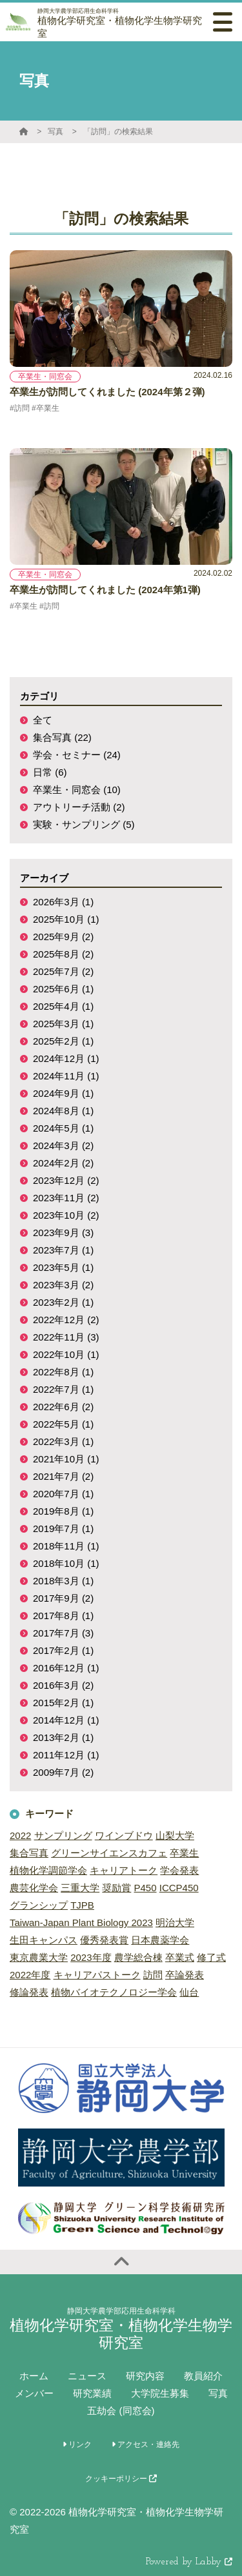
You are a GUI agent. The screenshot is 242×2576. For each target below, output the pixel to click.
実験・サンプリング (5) (84, 824)
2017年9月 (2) (63, 1598)
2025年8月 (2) (63, 954)
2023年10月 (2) (66, 1215)
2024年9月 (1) (63, 1093)
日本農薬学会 (160, 1939)
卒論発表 (184, 1974)
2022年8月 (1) (63, 1371)
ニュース (87, 2375)
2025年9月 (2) (63, 936)
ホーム (33, 2375)
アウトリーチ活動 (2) (79, 806)
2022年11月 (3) (66, 1337)
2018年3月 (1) (63, 1580)
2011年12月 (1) (66, 1754)
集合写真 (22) (62, 737)
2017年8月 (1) (63, 1615)
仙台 (189, 1992)
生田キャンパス (43, 1939)
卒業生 (184, 1852)
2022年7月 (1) (63, 1389)
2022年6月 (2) (63, 1406)
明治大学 (175, 1922)
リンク (77, 2444)
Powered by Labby (189, 2562)
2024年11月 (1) (66, 1075)
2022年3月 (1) (63, 1441)
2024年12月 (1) (66, 1058)
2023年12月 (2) (66, 1180)
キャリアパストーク (97, 1974)
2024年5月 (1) (63, 1128)
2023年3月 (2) (63, 1284)
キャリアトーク (123, 1870)
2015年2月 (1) (63, 1702)
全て (42, 719)
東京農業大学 (39, 1957)
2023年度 (90, 1957)
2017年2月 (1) (63, 1650)
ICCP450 (179, 1887)
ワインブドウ (124, 1835)
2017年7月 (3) (63, 1632)
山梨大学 (175, 1835)
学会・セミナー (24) (77, 754)
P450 (145, 1887)
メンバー (34, 2393)
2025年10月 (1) (66, 919)
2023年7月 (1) (63, 1249)
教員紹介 (203, 2375)
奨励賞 (116, 1887)
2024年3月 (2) (63, 1145)
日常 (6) (50, 772)
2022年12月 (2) (66, 1319)
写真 (55, 131)
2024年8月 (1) (63, 1110)
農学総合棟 (138, 1957)
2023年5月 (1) (63, 1267)
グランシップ (39, 1905)
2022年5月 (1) (63, 1424)
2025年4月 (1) (63, 1006)
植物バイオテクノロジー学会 (114, 1992)
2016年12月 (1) (66, 1667)
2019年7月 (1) (63, 1528)
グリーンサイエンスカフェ (109, 1852)
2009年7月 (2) (63, 1772)
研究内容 (145, 2375)
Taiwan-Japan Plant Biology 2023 (81, 1922)
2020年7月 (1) (63, 1493)
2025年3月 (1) (63, 1023)
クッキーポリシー (121, 2478)
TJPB (82, 1905)
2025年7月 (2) (63, 971)
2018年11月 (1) (66, 1545)
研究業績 (92, 2393)
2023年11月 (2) (66, 1197)
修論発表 (29, 1992)
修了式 (211, 1957)
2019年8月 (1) (63, 1511)
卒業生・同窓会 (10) (77, 789)
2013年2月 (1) (63, 1737)
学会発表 (179, 1870)
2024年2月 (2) (63, 1162)
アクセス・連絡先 (145, 2444)
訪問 (153, 1974)
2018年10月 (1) (66, 1563)
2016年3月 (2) (63, 1685)
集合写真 (29, 1852)
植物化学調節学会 (48, 1870)
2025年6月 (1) (63, 988)
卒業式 (179, 1957)
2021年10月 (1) (66, 1458)
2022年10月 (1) (66, 1354)
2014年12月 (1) (66, 1720)
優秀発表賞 (104, 1939)
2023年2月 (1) (63, 1302)
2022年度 (30, 1974)
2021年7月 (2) (63, 1476)
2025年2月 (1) (63, 1041)
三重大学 (80, 1887)
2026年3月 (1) (63, 901)
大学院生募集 (160, 2393)
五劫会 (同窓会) (120, 2410)
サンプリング (63, 1835)
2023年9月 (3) (63, 1232)
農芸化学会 (34, 1887)
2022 (20, 1835)
